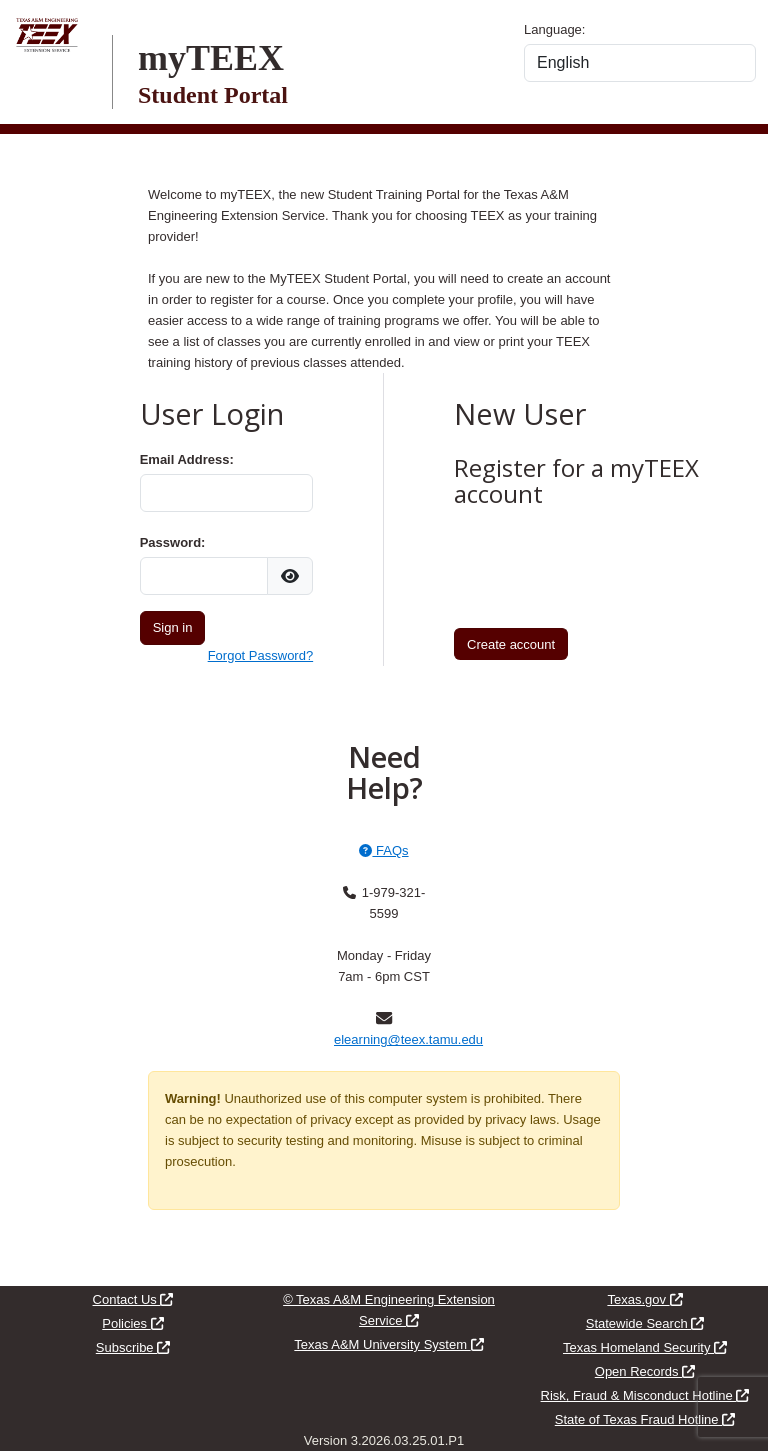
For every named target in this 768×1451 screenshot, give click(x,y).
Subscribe (133, 1347)
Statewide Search (645, 1323)
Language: (554, 29)
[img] (290, 576)
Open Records (645, 1371)
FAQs (383, 850)
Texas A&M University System (388, 1344)
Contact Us (133, 1299)
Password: (173, 542)
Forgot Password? (261, 655)
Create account (511, 644)
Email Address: (187, 459)
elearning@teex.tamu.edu (408, 1039)
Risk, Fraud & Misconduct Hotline (645, 1395)
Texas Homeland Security (645, 1347)
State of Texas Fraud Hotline (645, 1419)
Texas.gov (644, 1299)
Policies (132, 1323)
